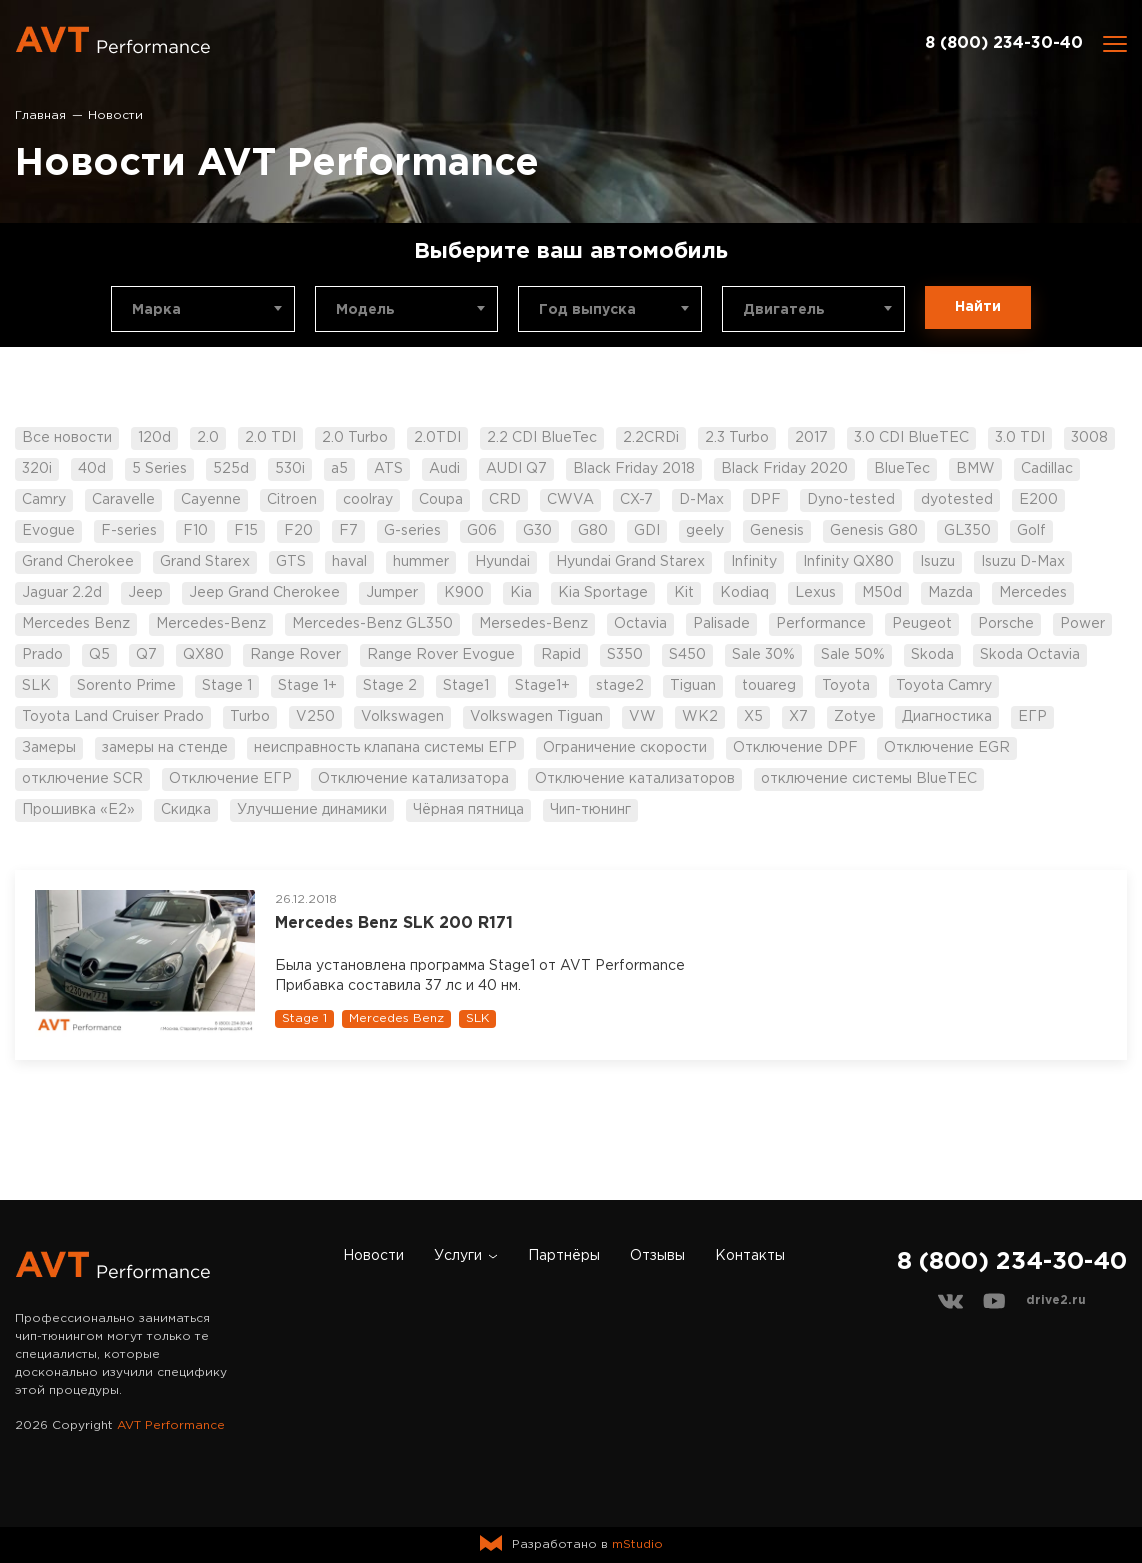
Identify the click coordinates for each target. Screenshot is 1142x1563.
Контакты (750, 1256)
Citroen (292, 500)
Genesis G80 (874, 531)
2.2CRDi (651, 438)
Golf (1031, 531)
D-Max (701, 500)
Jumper (392, 593)
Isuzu (937, 562)
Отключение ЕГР (230, 779)
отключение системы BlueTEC (869, 779)
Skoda (932, 655)
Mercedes (1033, 593)
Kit (684, 593)
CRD (505, 500)
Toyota (846, 686)
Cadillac (1047, 469)
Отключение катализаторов (635, 779)
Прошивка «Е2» (78, 810)
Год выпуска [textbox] (587, 310)
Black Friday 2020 (784, 469)
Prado (42, 655)
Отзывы (657, 1256)
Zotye (855, 717)
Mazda (950, 593)
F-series (129, 531)
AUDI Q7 (516, 469)
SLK (36, 686)
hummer (421, 562)
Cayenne (211, 500)
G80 (593, 531)
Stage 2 (390, 686)
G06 (482, 531)
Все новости (67, 438)
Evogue (48, 531)
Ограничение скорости (625, 748)
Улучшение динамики (312, 810)
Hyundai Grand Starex (630, 562)
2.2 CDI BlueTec (542, 438)
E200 (1038, 500)
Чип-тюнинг (590, 810)
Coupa (441, 500)
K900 (464, 593)
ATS (388, 469)
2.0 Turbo (355, 438)
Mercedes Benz (76, 624)
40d (92, 469)
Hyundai (502, 562)
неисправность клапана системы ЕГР (385, 748)
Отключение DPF (795, 748)
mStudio (637, 1544)
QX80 (203, 655)
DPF (765, 500)
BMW (975, 469)
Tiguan (693, 686)
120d (154, 438)
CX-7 (636, 500)
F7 (348, 531)
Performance (821, 624)
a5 (339, 469)
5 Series (159, 469)
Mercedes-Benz (211, 624)
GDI (647, 531)
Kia (521, 593)
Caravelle (123, 500)
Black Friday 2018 (634, 469)
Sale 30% (763, 655)
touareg (769, 686)
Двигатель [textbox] (784, 310)
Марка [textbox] (156, 310)
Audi (444, 469)
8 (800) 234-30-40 (1004, 43)
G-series (412, 531)
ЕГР (1032, 717)
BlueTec (902, 469)
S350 (625, 655)
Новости (373, 1256)
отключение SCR (82, 779)
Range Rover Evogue (441, 655)
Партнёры (564, 1256)
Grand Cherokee (78, 562)
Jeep (145, 593)
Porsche (1006, 624)
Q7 (146, 655)
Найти (978, 307)
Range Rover (295, 655)
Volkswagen (402, 717)
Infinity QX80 (848, 562)
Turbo (250, 717)
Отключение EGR (947, 748)
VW (642, 717)
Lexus (815, 593)
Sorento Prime (126, 686)
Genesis (777, 531)
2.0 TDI (270, 438)
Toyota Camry (944, 686)
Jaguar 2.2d (62, 593)
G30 (537, 531)
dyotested (957, 500)
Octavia (640, 624)
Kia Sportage (603, 593)
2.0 (208, 438)
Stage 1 (227, 686)
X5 (753, 717)
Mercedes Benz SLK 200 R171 (394, 923)
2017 (811, 438)
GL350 (967, 531)
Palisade (721, 624)
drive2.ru (1056, 1300)
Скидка (186, 810)
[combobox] (203, 309)
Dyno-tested (851, 500)
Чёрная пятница (468, 810)
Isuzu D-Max (1023, 562)
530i (290, 469)
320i (37, 469)
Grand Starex (205, 562)
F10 (195, 531)
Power (1082, 624)
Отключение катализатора (413, 779)
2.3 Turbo (737, 438)
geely (705, 531)
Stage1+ (542, 686)
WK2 (700, 717)
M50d (882, 593)
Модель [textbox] (365, 310)
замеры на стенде (165, 748)
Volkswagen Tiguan (536, 717)
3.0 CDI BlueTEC (911, 438)
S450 (687, 655)
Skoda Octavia (1030, 655)
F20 (298, 531)
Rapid (561, 655)
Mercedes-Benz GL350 (372, 624)
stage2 (620, 686)
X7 (798, 717)
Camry (44, 500)
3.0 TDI (1020, 438)
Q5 (99, 655)
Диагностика (947, 717)
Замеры (49, 748)
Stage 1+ (307, 686)
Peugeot (922, 624)
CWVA (570, 500)
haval (349, 562)
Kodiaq (744, 593)
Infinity (754, 562)
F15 (246, 531)
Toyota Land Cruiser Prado (113, 717)
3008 (1089, 438)
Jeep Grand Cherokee (264, 593)
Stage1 (466, 686)
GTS (291, 562)
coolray (368, 500)
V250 (315, 717)
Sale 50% (853, 655)
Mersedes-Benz (533, 624)
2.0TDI (437, 438)
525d (231, 469)
